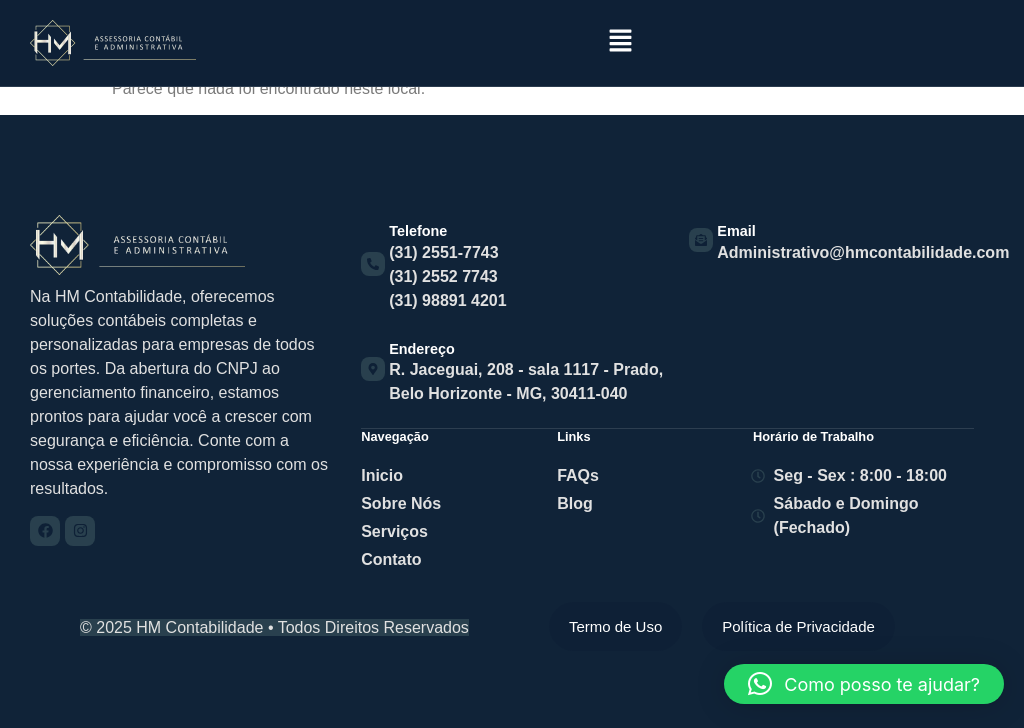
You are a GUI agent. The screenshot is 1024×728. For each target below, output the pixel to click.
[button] (620, 42)
